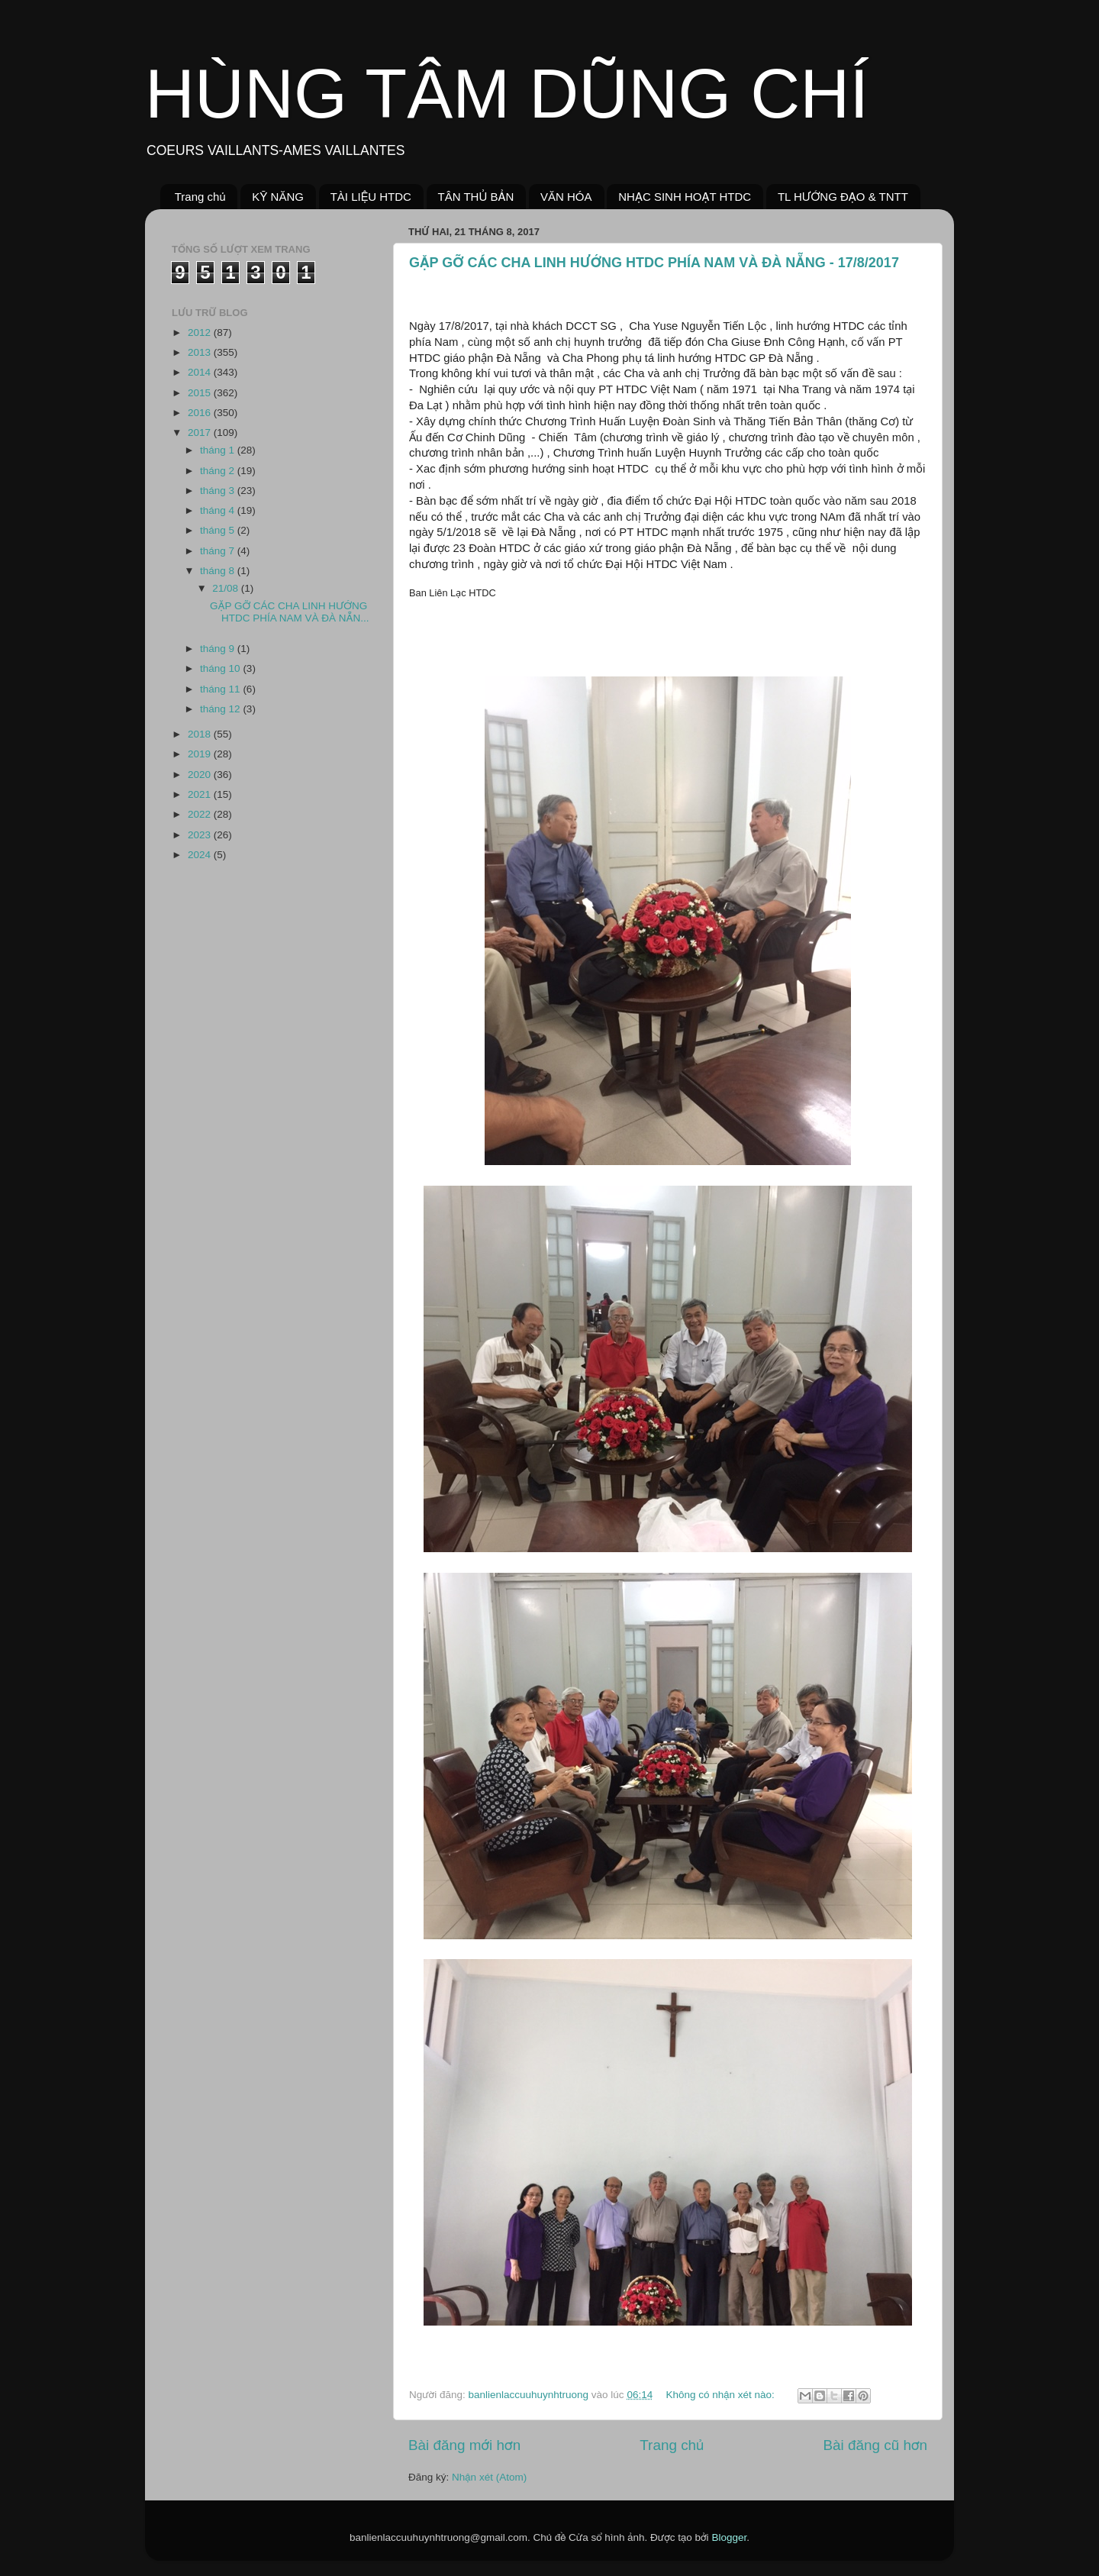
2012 (201, 332)
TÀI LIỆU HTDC (370, 196)
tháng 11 (221, 689)
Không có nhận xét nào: (721, 2394)
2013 (201, 352)
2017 (201, 432)
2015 (201, 393)
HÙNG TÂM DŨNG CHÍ (507, 94)
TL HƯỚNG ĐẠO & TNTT (843, 196)
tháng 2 (218, 470)
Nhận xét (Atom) (489, 2477)
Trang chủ (200, 196)
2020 (201, 774)
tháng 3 (218, 490)
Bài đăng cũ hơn (875, 2445)
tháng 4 (218, 510)
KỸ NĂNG (278, 196)
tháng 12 (221, 709)
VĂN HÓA (566, 196)
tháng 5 (218, 530)
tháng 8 (218, 570)
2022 (201, 814)
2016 (201, 412)
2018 (201, 734)
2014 (201, 372)
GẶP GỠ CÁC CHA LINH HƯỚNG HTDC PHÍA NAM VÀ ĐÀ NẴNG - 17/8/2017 (654, 262)
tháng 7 (218, 551)
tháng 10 (221, 668)
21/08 (226, 588)
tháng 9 (218, 648)
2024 (201, 854)
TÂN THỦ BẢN (476, 196)
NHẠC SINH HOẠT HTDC (684, 196)
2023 (201, 835)
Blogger (728, 2537)
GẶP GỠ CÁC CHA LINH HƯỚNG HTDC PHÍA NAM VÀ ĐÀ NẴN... (289, 612)
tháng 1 (218, 450)
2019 (201, 754)
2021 (201, 794)
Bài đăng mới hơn (464, 2445)
